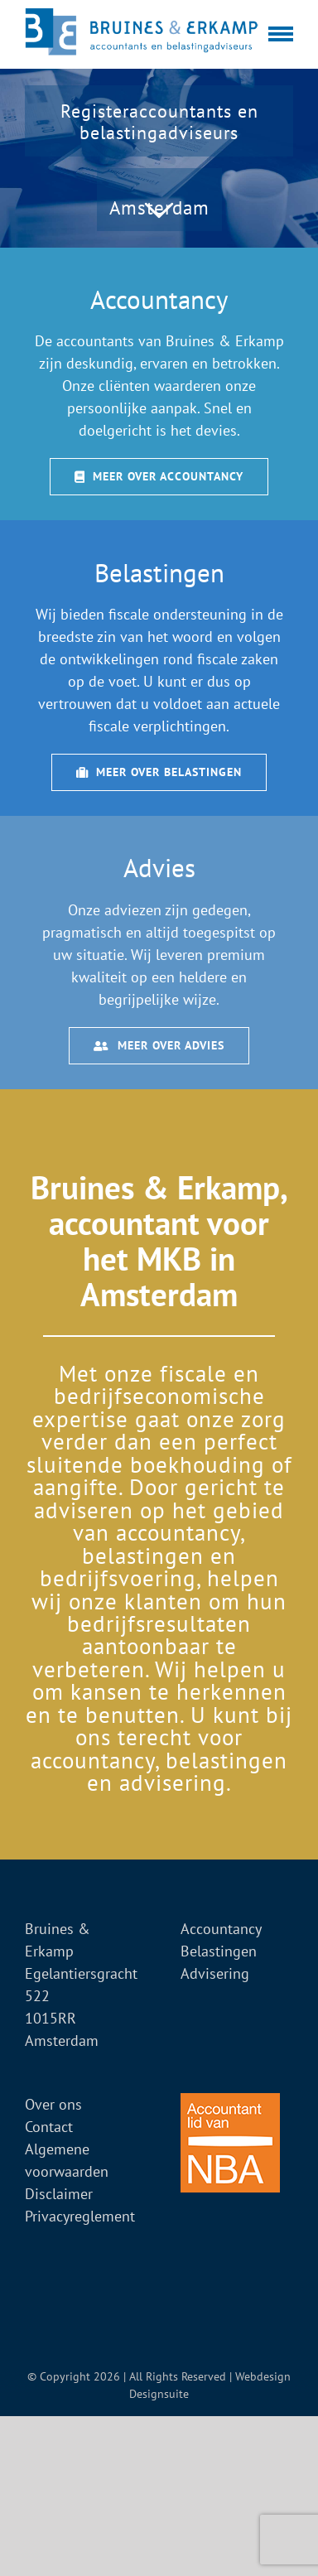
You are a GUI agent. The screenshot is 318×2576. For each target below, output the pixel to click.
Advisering (215, 1973)
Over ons (53, 2104)
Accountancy (221, 1928)
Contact (49, 2126)
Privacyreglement (80, 2216)
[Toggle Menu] (281, 34)
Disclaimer (59, 2193)
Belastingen (219, 1951)
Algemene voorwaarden (66, 2160)
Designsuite (159, 2393)
